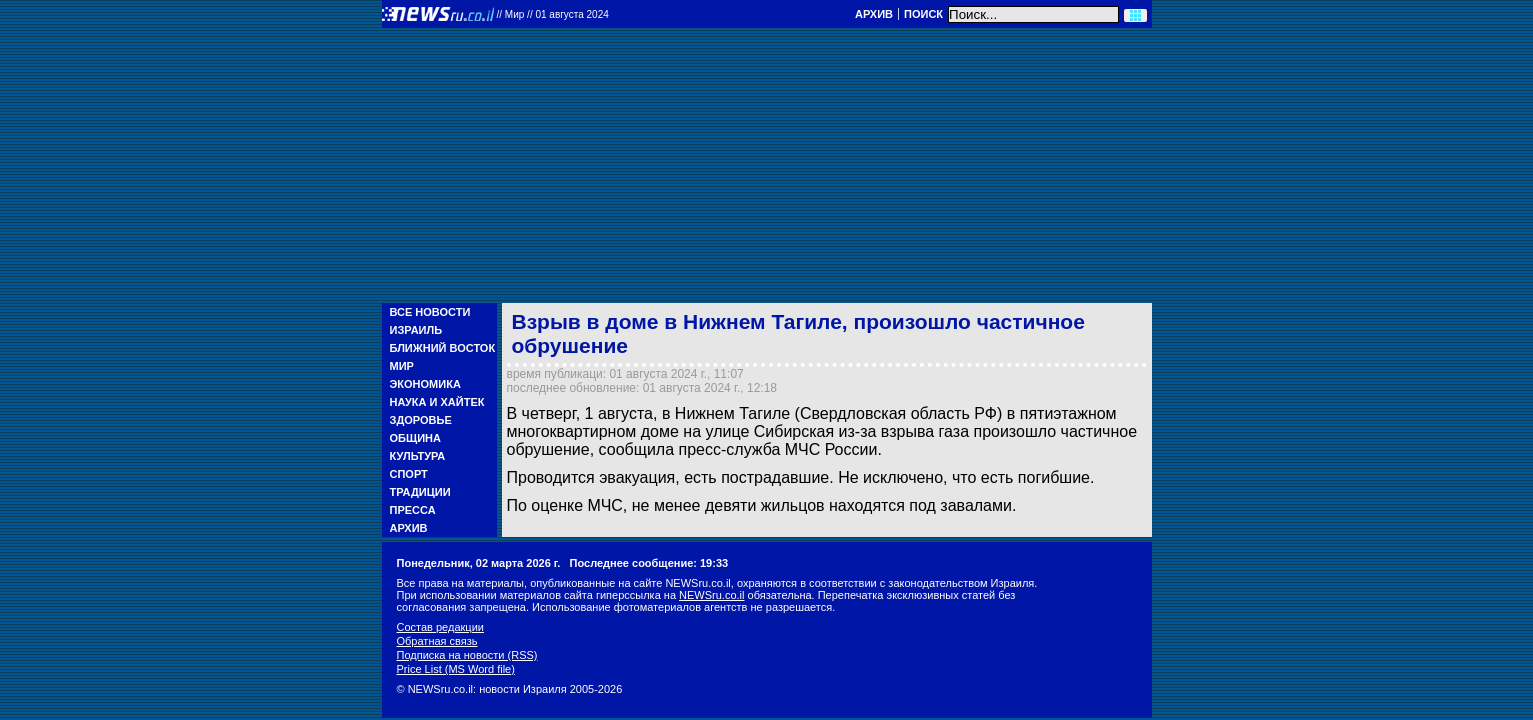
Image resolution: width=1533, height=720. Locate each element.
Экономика (425, 384)
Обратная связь (437, 641)
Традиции (420, 492)
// (553, 14)
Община (415, 438)
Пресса (413, 510)
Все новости (430, 312)
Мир (402, 366)
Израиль (416, 330)
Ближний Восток (443, 348)
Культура (418, 456)
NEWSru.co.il (711, 595)
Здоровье (421, 420)
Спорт (409, 474)
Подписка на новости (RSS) (467, 655)
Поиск (923, 14)
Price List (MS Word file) (456, 669)
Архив (874, 14)
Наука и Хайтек (437, 402)
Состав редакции (440, 627)
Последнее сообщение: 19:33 (649, 563)
